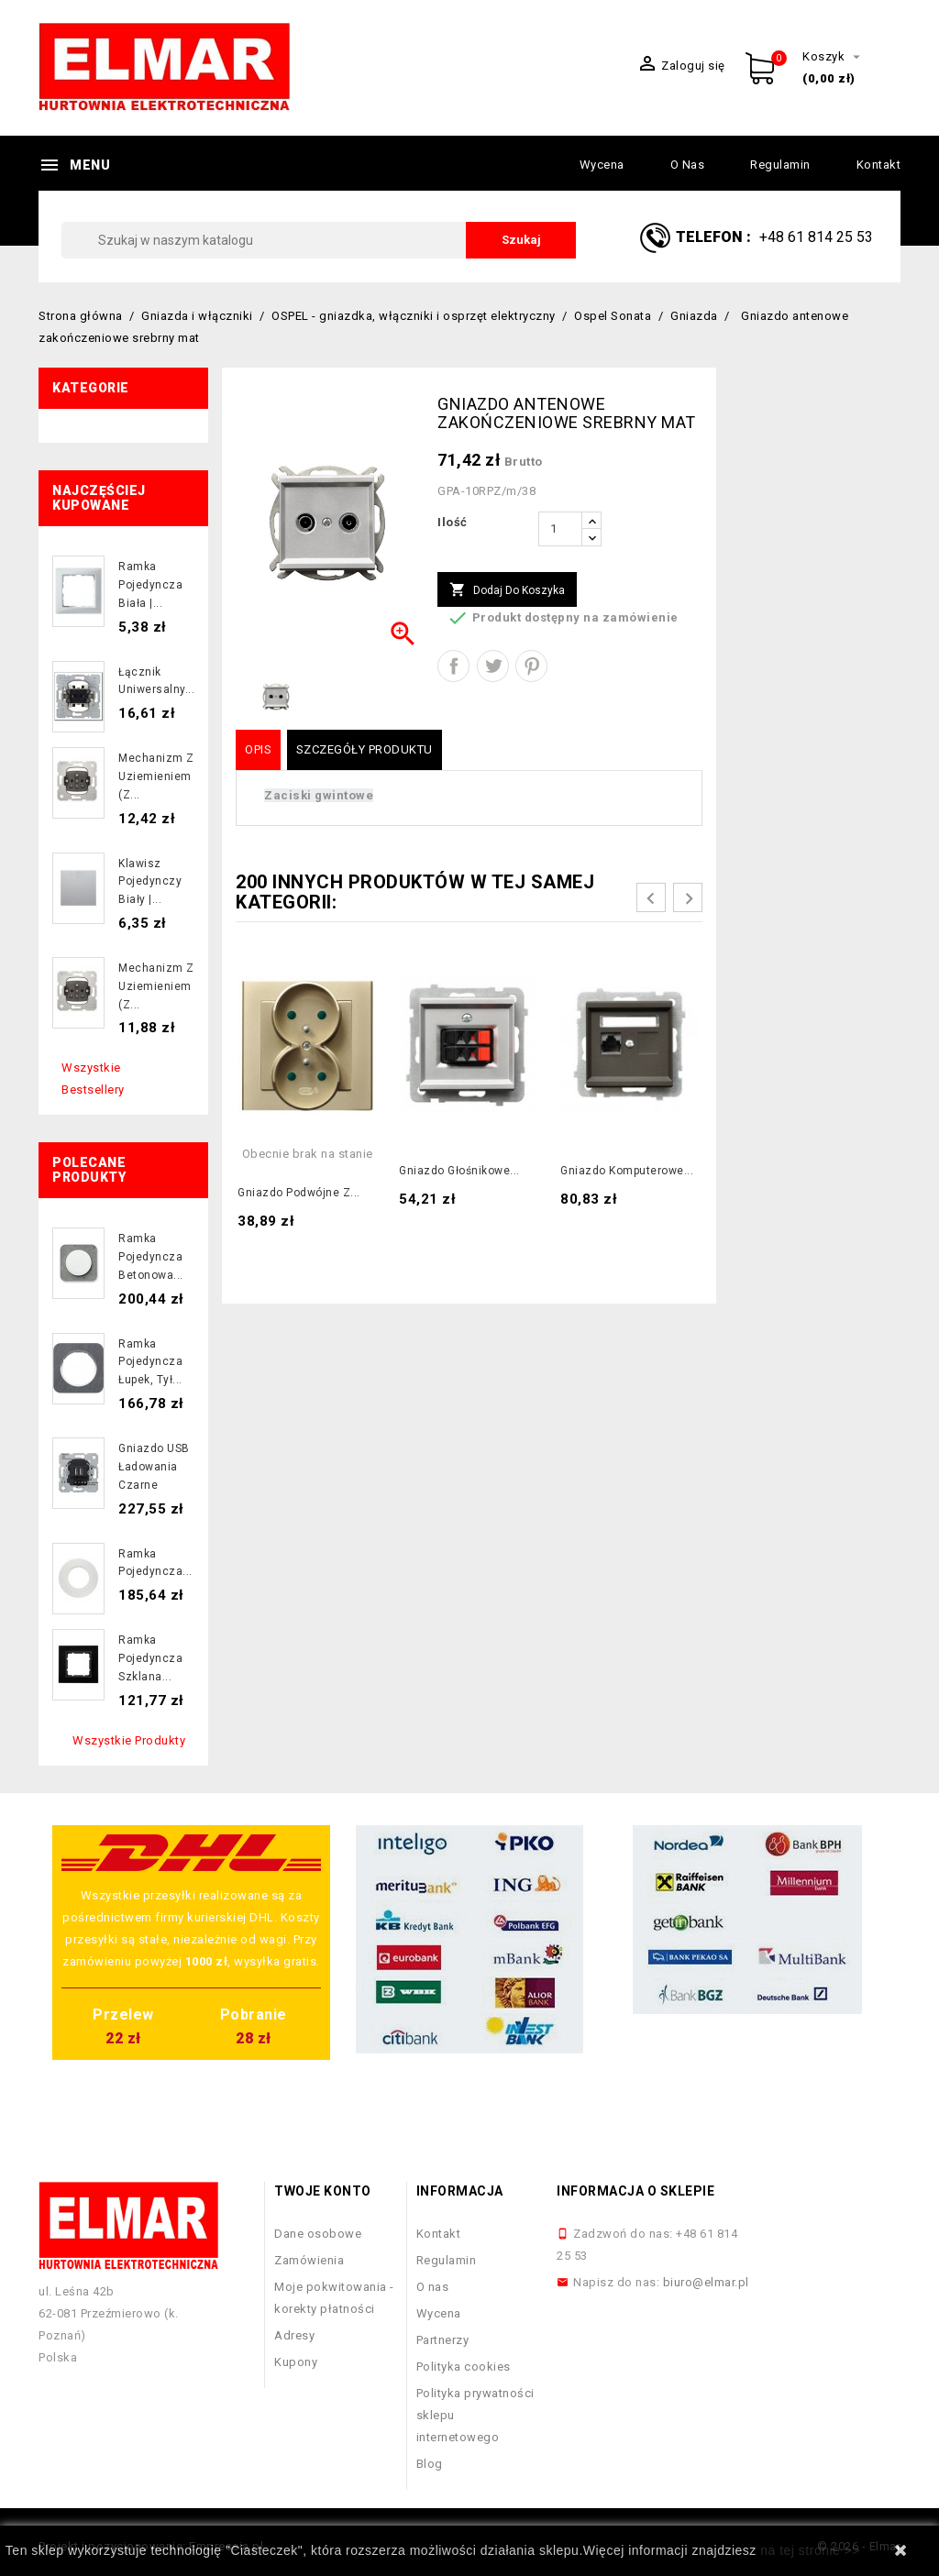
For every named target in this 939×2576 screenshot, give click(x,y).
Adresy (294, 2335)
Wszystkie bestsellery (93, 1078)
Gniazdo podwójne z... (299, 1192)
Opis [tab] (258, 749)
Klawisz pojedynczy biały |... (150, 882)
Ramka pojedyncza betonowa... (150, 1257)
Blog (429, 2464)
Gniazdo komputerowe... (626, 1170)
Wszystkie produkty (128, 1740)
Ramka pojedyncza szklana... (150, 1658)
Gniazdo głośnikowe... (459, 1170)
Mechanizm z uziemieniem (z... (156, 776)
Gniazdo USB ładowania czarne (154, 1467)
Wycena (602, 164)
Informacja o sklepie (635, 2191)
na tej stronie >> (810, 2550)
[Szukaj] (318, 240)
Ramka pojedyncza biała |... (150, 585)
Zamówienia (309, 2260)
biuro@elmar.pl (706, 2282)
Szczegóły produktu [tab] (364, 749)
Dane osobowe (317, 2233)
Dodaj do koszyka (507, 590)
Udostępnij (453, 666)
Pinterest (531, 666)
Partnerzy (443, 2340)
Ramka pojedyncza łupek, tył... (150, 1362)
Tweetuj (493, 666)
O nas (687, 164)
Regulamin (780, 164)
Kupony (295, 2362)
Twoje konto (322, 2191)
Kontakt (878, 164)
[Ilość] (560, 529)
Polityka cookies (463, 2366)
